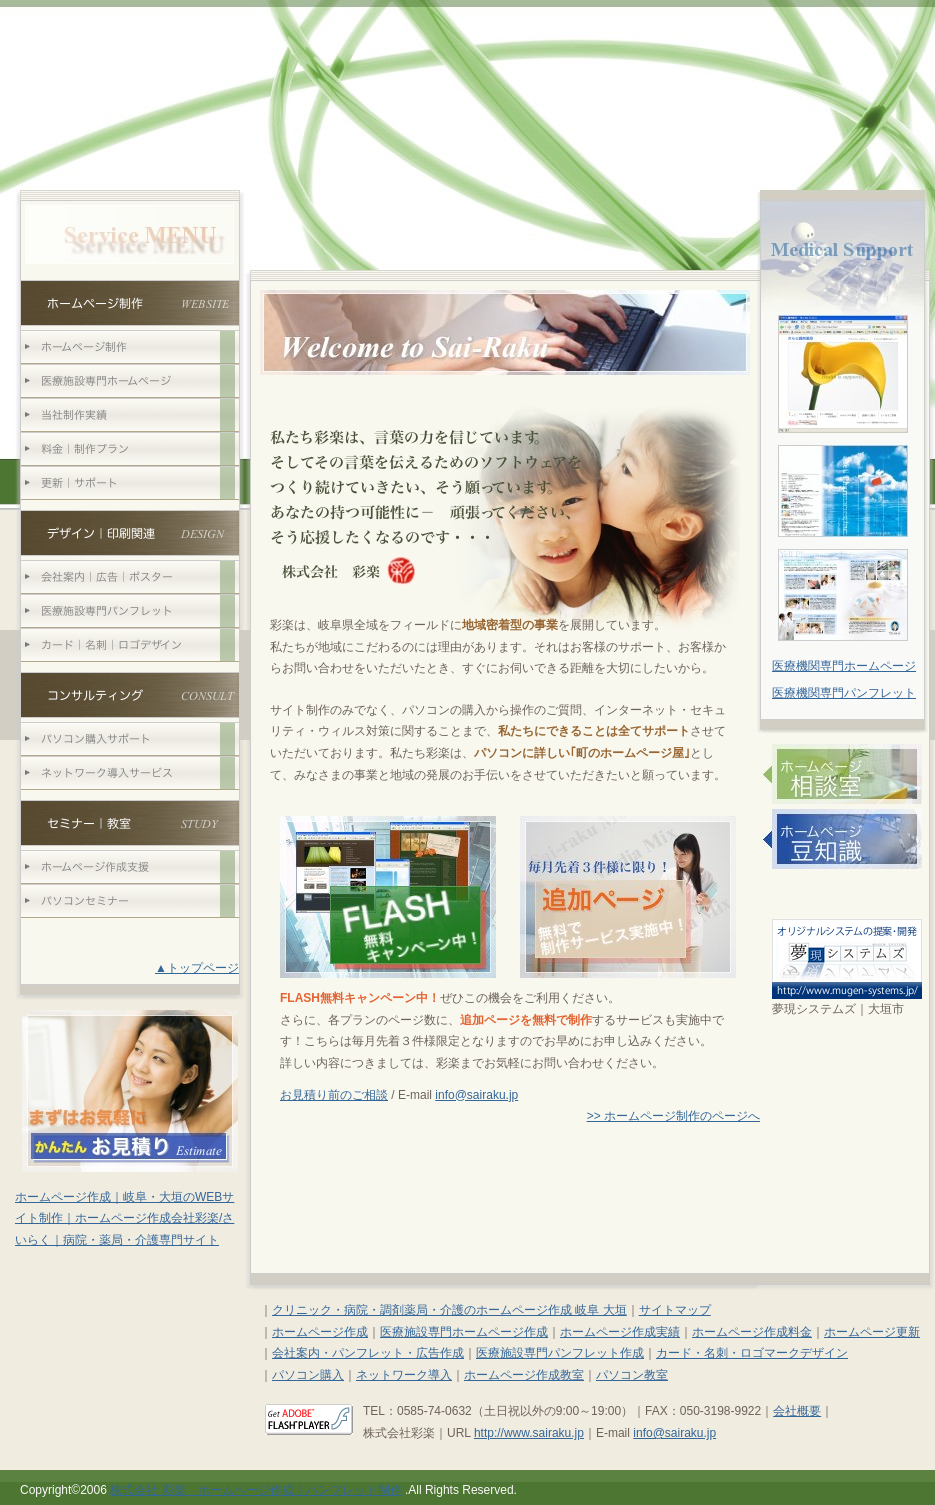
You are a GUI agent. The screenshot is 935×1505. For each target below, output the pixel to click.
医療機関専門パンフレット (844, 693)
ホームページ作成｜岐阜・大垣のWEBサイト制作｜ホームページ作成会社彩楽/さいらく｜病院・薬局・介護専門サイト (124, 1218)
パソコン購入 (308, 1375)
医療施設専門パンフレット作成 (560, 1353)
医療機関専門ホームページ (844, 666)
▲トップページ (197, 968)
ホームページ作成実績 (620, 1332)
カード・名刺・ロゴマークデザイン (752, 1353)
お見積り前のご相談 (334, 1095)
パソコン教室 (632, 1375)
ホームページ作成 (320, 1332)
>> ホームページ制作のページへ (673, 1116)
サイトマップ (675, 1310)
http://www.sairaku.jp (529, 1433)
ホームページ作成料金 (752, 1332)
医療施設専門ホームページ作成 (464, 1332)
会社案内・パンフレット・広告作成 (368, 1353)
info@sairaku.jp (476, 1095)
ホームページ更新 (872, 1332)
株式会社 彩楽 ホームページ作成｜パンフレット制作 (255, 1490)
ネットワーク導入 (404, 1375)
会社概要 (797, 1411)
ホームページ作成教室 (524, 1375)
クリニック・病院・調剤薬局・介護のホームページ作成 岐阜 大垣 (449, 1310)
